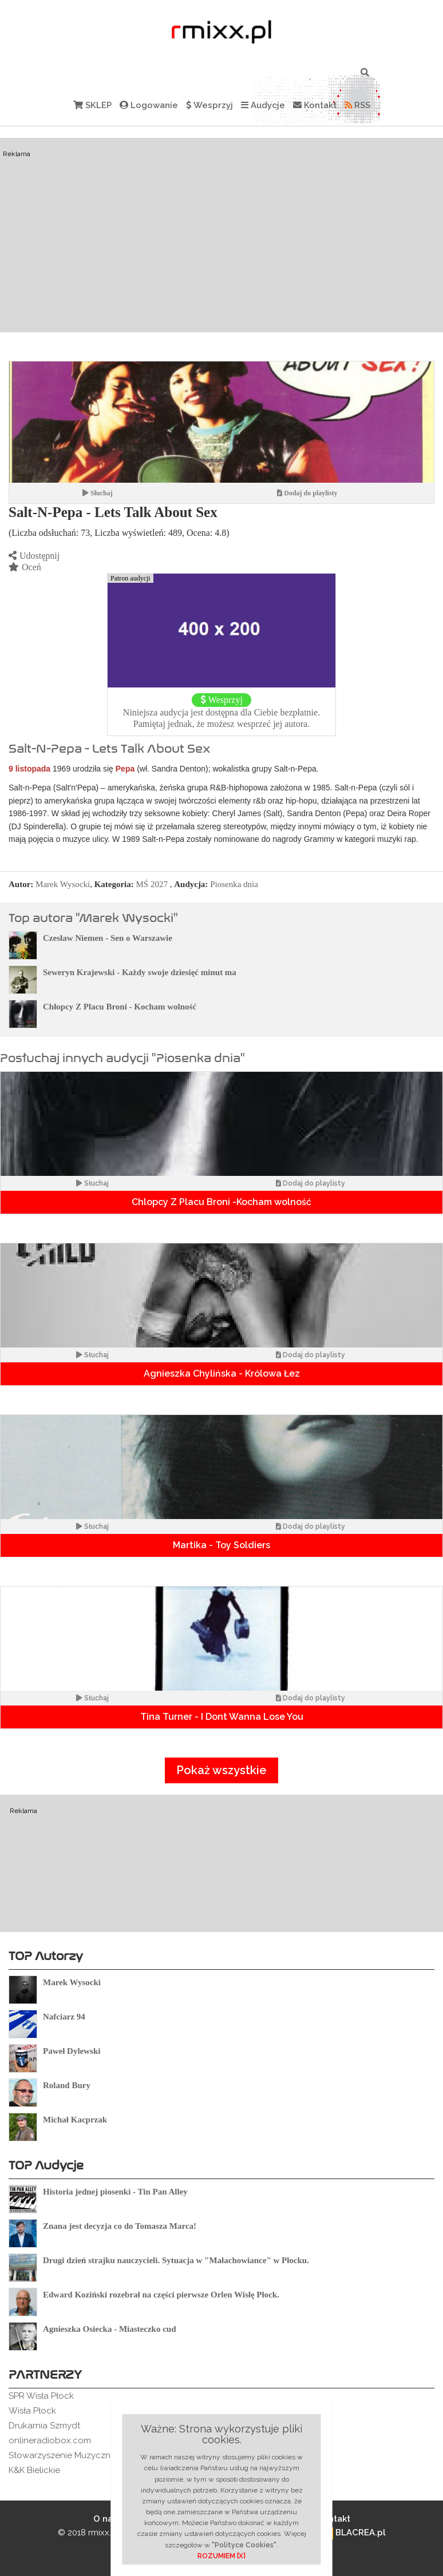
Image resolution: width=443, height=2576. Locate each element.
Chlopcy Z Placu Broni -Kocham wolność (221, 1201)
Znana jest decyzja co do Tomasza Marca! (119, 2226)
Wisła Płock (32, 2411)
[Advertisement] (221, 235)
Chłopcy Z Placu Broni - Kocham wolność (119, 1006)
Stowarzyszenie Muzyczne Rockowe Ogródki (100, 2455)
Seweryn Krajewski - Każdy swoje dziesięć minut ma (139, 972)
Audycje (263, 105)
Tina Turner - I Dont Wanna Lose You (221, 1716)
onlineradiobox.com (50, 2440)
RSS (357, 105)
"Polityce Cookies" (244, 2545)
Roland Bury (66, 2085)
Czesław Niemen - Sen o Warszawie (107, 938)
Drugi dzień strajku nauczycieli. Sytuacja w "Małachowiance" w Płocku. (176, 2260)
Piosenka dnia (234, 884)
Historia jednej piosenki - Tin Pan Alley (115, 2191)
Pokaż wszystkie (221, 1770)
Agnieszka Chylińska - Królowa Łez (222, 1373)
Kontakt (315, 105)
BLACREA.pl (352, 2532)
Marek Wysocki (62, 884)
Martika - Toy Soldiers (221, 1545)
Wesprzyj (209, 105)
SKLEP (92, 105)
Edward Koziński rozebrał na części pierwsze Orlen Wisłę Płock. (161, 2294)
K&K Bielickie (34, 2470)
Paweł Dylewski (71, 2051)
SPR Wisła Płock (41, 2396)
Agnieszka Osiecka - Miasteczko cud (109, 2328)
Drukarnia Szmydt (44, 2425)
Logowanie (149, 105)
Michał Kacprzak (75, 2119)
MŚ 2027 (152, 884)
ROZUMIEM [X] (221, 2556)
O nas (105, 2519)
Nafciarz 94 (64, 2016)
